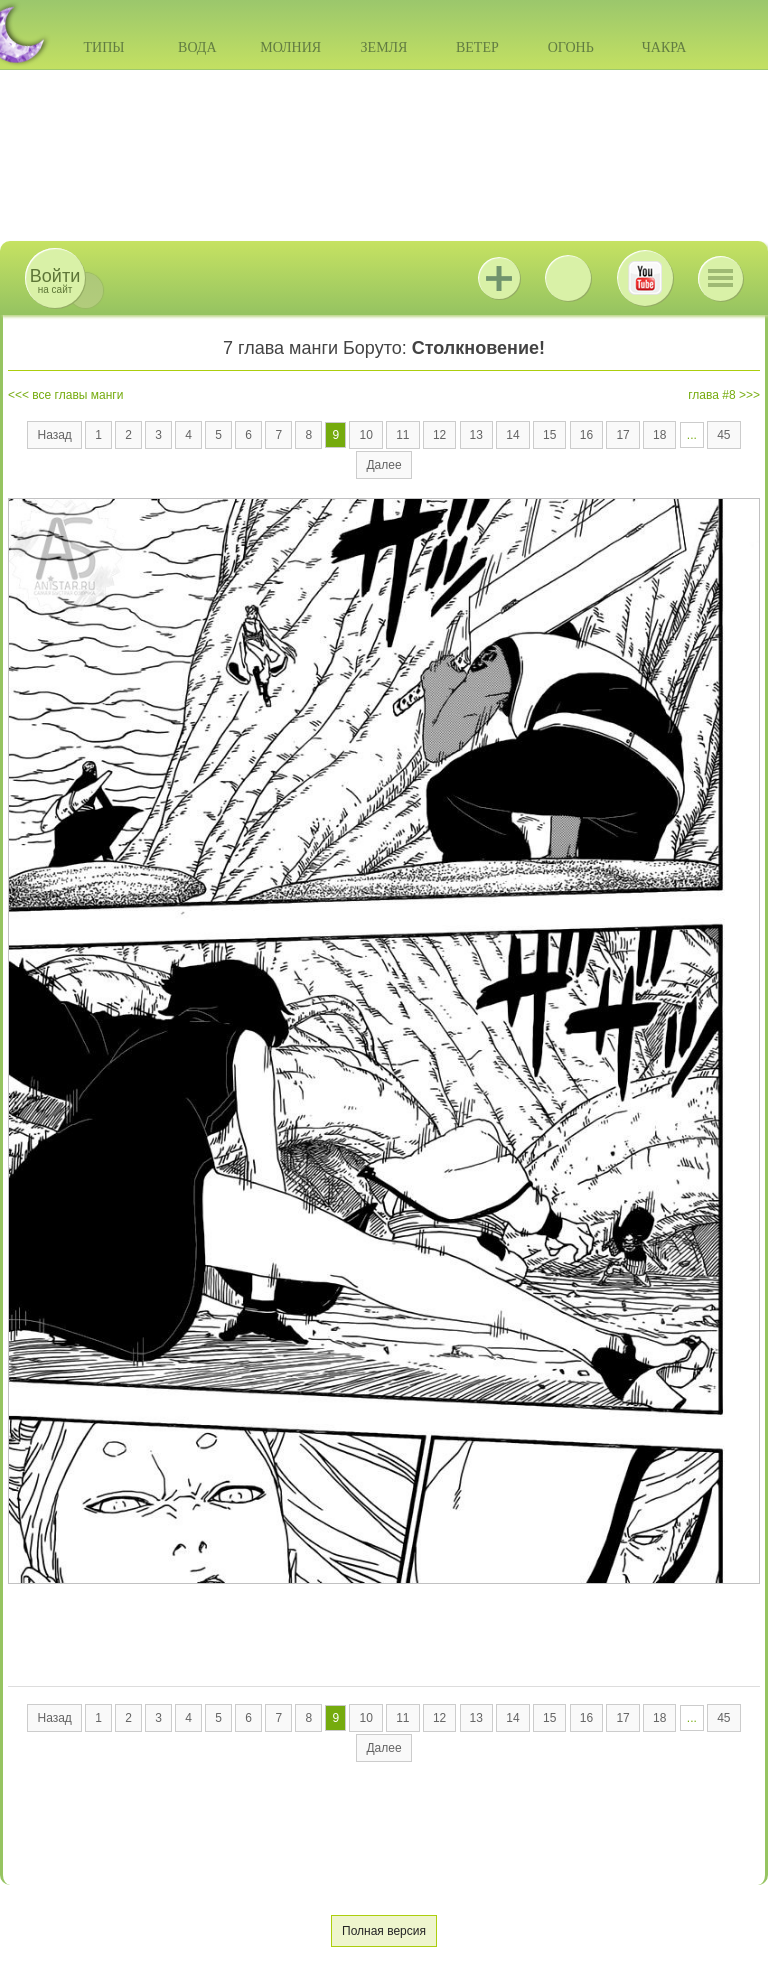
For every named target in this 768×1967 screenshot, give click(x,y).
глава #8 (711, 395)
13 (476, 435)
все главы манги (77, 395)
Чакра (664, 47)
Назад (54, 435)
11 (402, 435)
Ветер (477, 47)
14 (512, 435)
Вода (197, 47)
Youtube (645, 278)
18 (659, 435)
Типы (103, 47)
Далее (383, 465)
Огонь (571, 47)
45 (723, 435)
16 (586, 435)
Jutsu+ (499, 278)
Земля (384, 47)
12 (439, 435)
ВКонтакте (568, 278)
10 (365, 435)
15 (549, 435)
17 (622, 435)
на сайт (55, 280)
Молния (290, 47)
